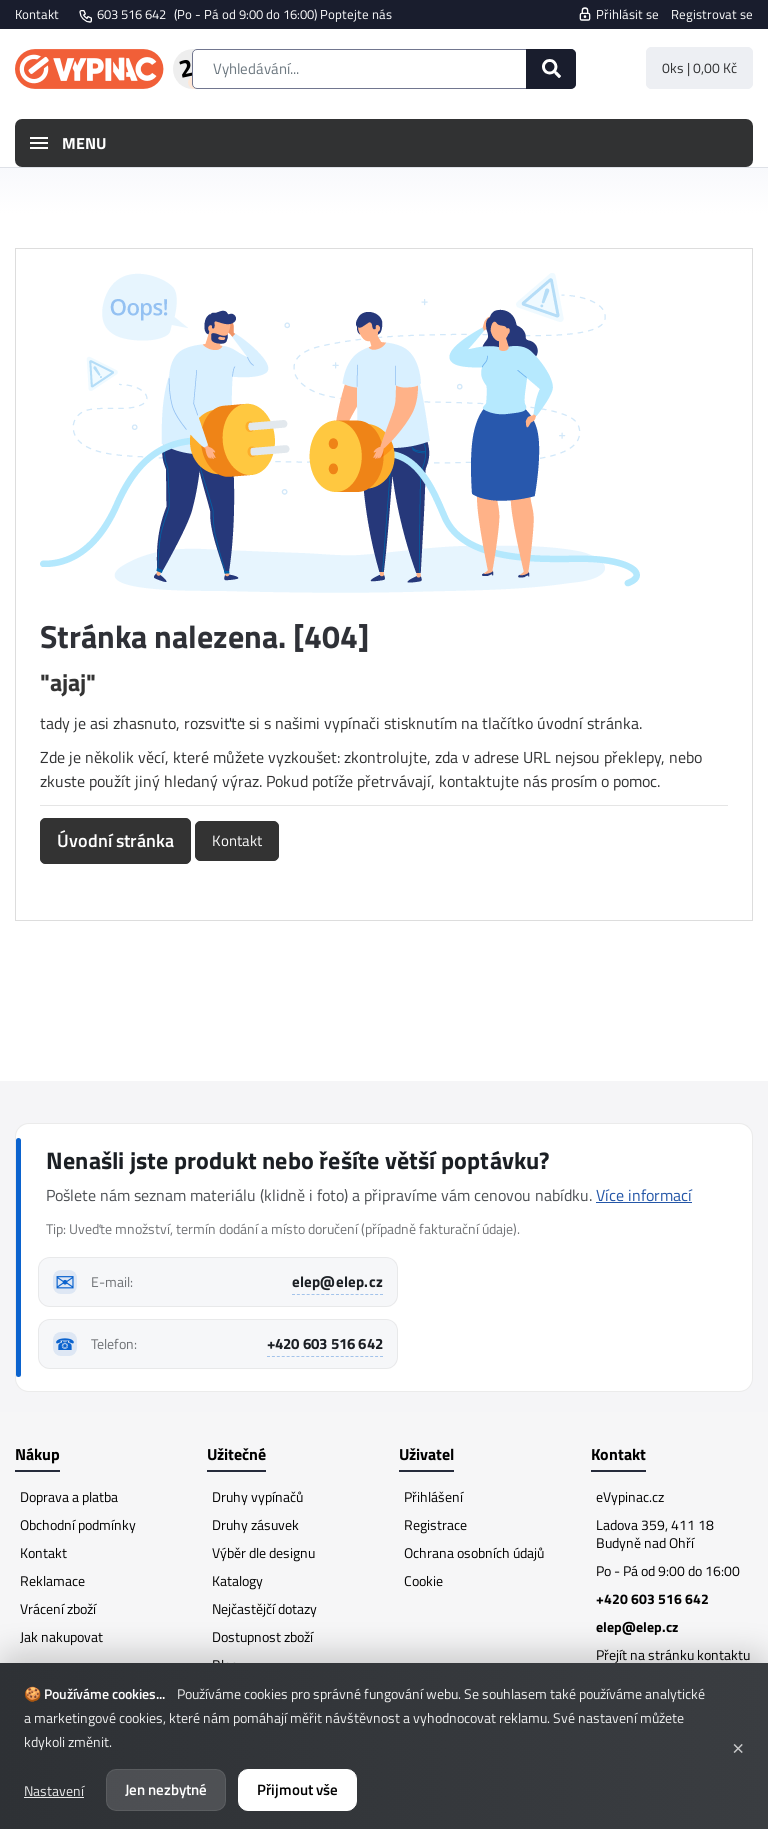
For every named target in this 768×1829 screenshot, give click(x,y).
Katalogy (237, 1580)
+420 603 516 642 (325, 1343)
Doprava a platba (69, 1496)
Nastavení (54, 1790)
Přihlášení (433, 1496)
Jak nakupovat (61, 1636)
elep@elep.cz (337, 1281)
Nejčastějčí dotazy (264, 1608)
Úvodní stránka (115, 840)
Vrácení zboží (58, 1608)
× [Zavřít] (738, 1746)
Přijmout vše (297, 1789)
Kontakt (37, 14)
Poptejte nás (356, 14)
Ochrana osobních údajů (474, 1552)
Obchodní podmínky (78, 1524)
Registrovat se (712, 14)
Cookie (423, 1580)
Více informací (644, 1195)
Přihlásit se (618, 14)
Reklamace (52, 1580)
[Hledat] (551, 69)
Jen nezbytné (166, 1789)
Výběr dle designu (263, 1552)
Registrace (435, 1524)
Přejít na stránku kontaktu (673, 1654)
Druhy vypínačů (257, 1496)
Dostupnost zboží (262, 1636)
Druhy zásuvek (255, 1524)
